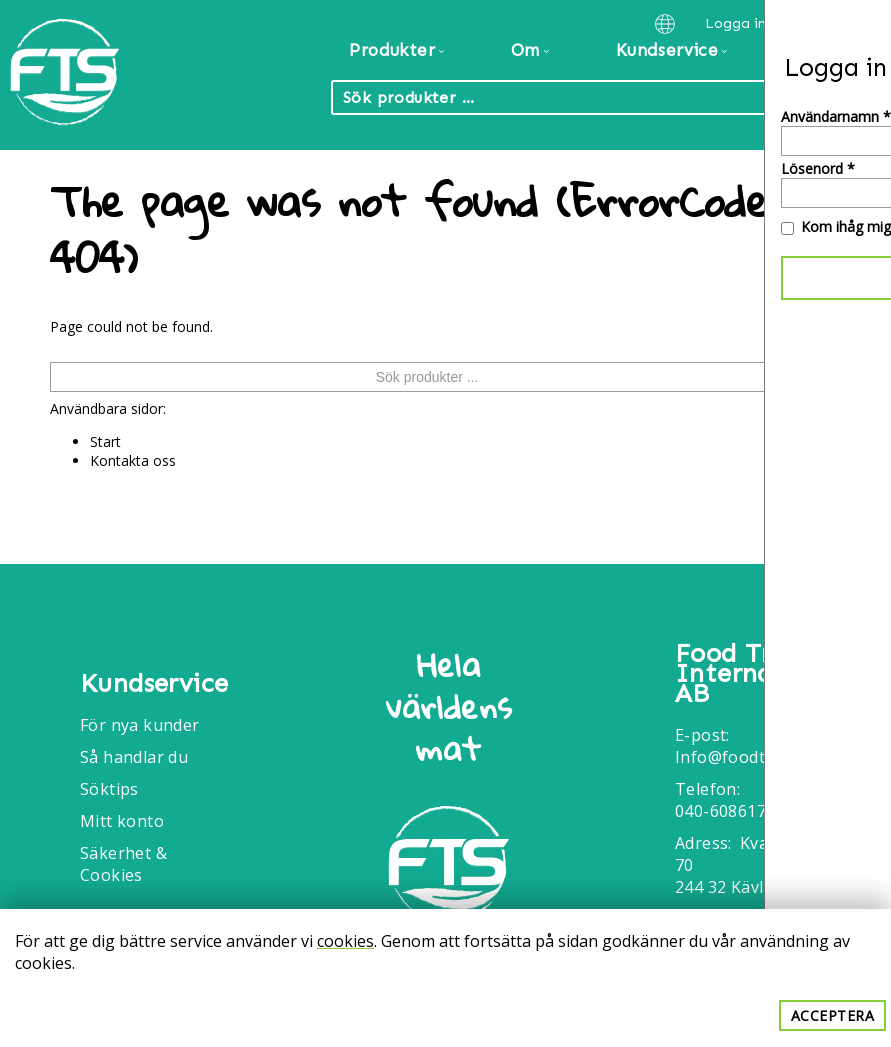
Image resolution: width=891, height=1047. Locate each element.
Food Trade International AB (748, 674)
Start (105, 441)
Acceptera (833, 1015)
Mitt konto (122, 821)
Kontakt (828, 50)
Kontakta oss (133, 460)
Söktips (109, 789)
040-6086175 (725, 811)
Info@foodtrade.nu (748, 757)
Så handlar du (134, 757)
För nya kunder (140, 725)
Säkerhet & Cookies (123, 864)
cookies (345, 941)
